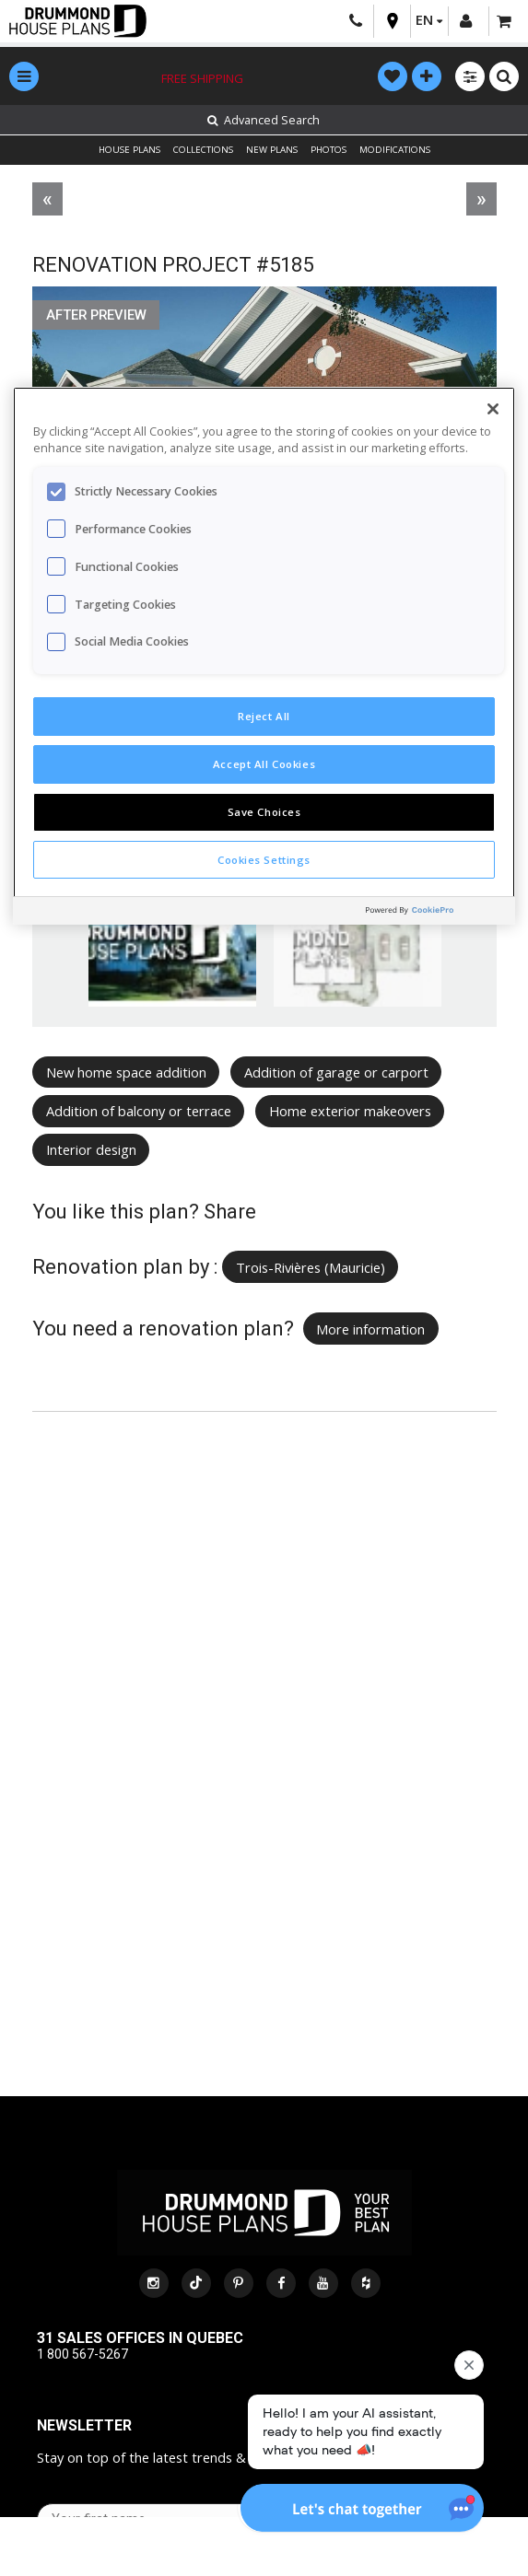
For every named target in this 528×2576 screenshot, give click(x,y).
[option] (172, 958)
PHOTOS (328, 150)
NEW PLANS (272, 150)
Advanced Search (263, 120)
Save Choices (264, 812)
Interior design (91, 1149)
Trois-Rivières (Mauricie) (310, 1267)
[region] (263, 656)
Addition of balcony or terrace (138, 1111)
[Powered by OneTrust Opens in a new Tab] (436, 913)
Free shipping (202, 78)
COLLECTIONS (203, 150)
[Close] (493, 409)
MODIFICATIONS (394, 150)
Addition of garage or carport (336, 1072)
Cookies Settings (264, 860)
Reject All (264, 716)
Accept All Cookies (264, 764)
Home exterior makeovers (350, 1111)
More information (370, 1329)
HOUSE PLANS (129, 150)
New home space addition (126, 1072)
